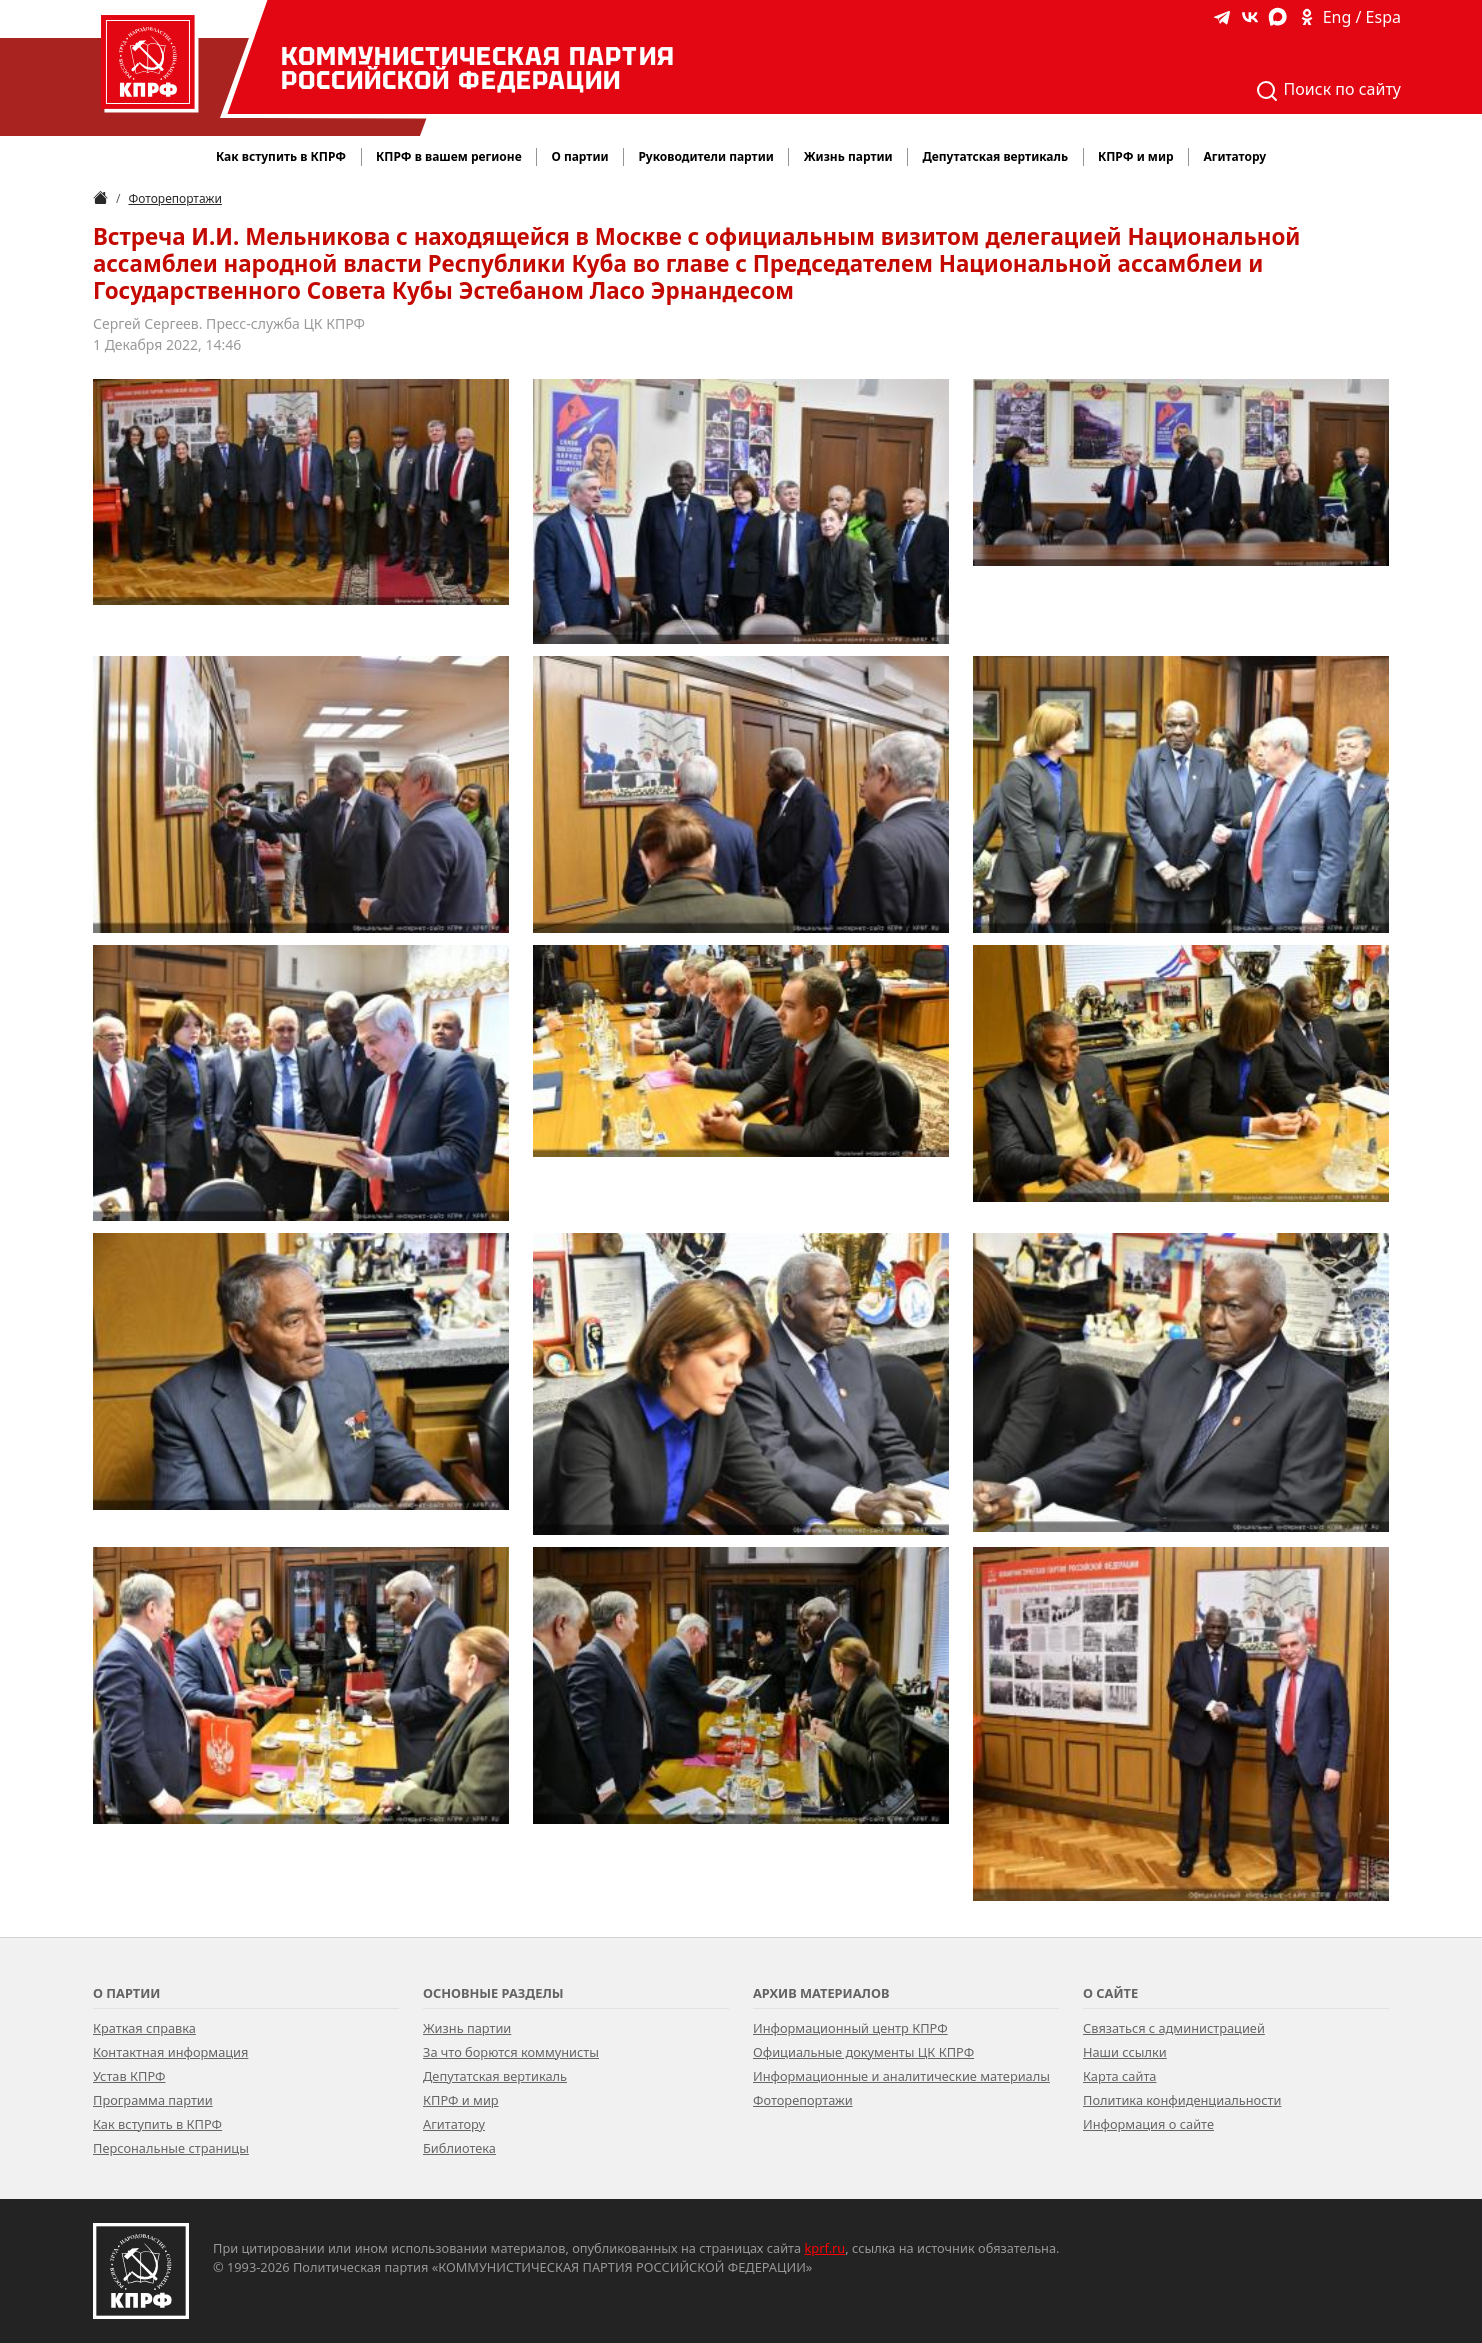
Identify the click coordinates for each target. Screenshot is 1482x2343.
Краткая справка (144, 2028)
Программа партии (153, 2100)
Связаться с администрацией (1174, 2028)
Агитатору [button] (1234, 156)
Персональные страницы (171, 2148)
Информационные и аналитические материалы (901, 2076)
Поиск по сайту (1328, 90)
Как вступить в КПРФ (281, 156)
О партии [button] (579, 156)
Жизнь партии (467, 2028)
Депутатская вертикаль (495, 2076)
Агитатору (454, 2124)
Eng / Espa (1362, 17)
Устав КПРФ (129, 2076)
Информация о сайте (1148, 2124)
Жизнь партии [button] (848, 156)
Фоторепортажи (174, 198)
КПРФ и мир (461, 2100)
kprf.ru (825, 2248)
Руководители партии (705, 156)
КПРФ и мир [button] (1136, 156)
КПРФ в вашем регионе (449, 156)
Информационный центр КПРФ (850, 2028)
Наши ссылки (1125, 2052)
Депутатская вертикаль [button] (995, 156)
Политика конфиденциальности (1182, 2100)
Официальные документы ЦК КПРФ (863, 2052)
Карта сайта (1119, 2076)
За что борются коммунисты (511, 2052)
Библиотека (459, 2148)
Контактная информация (170, 2052)
